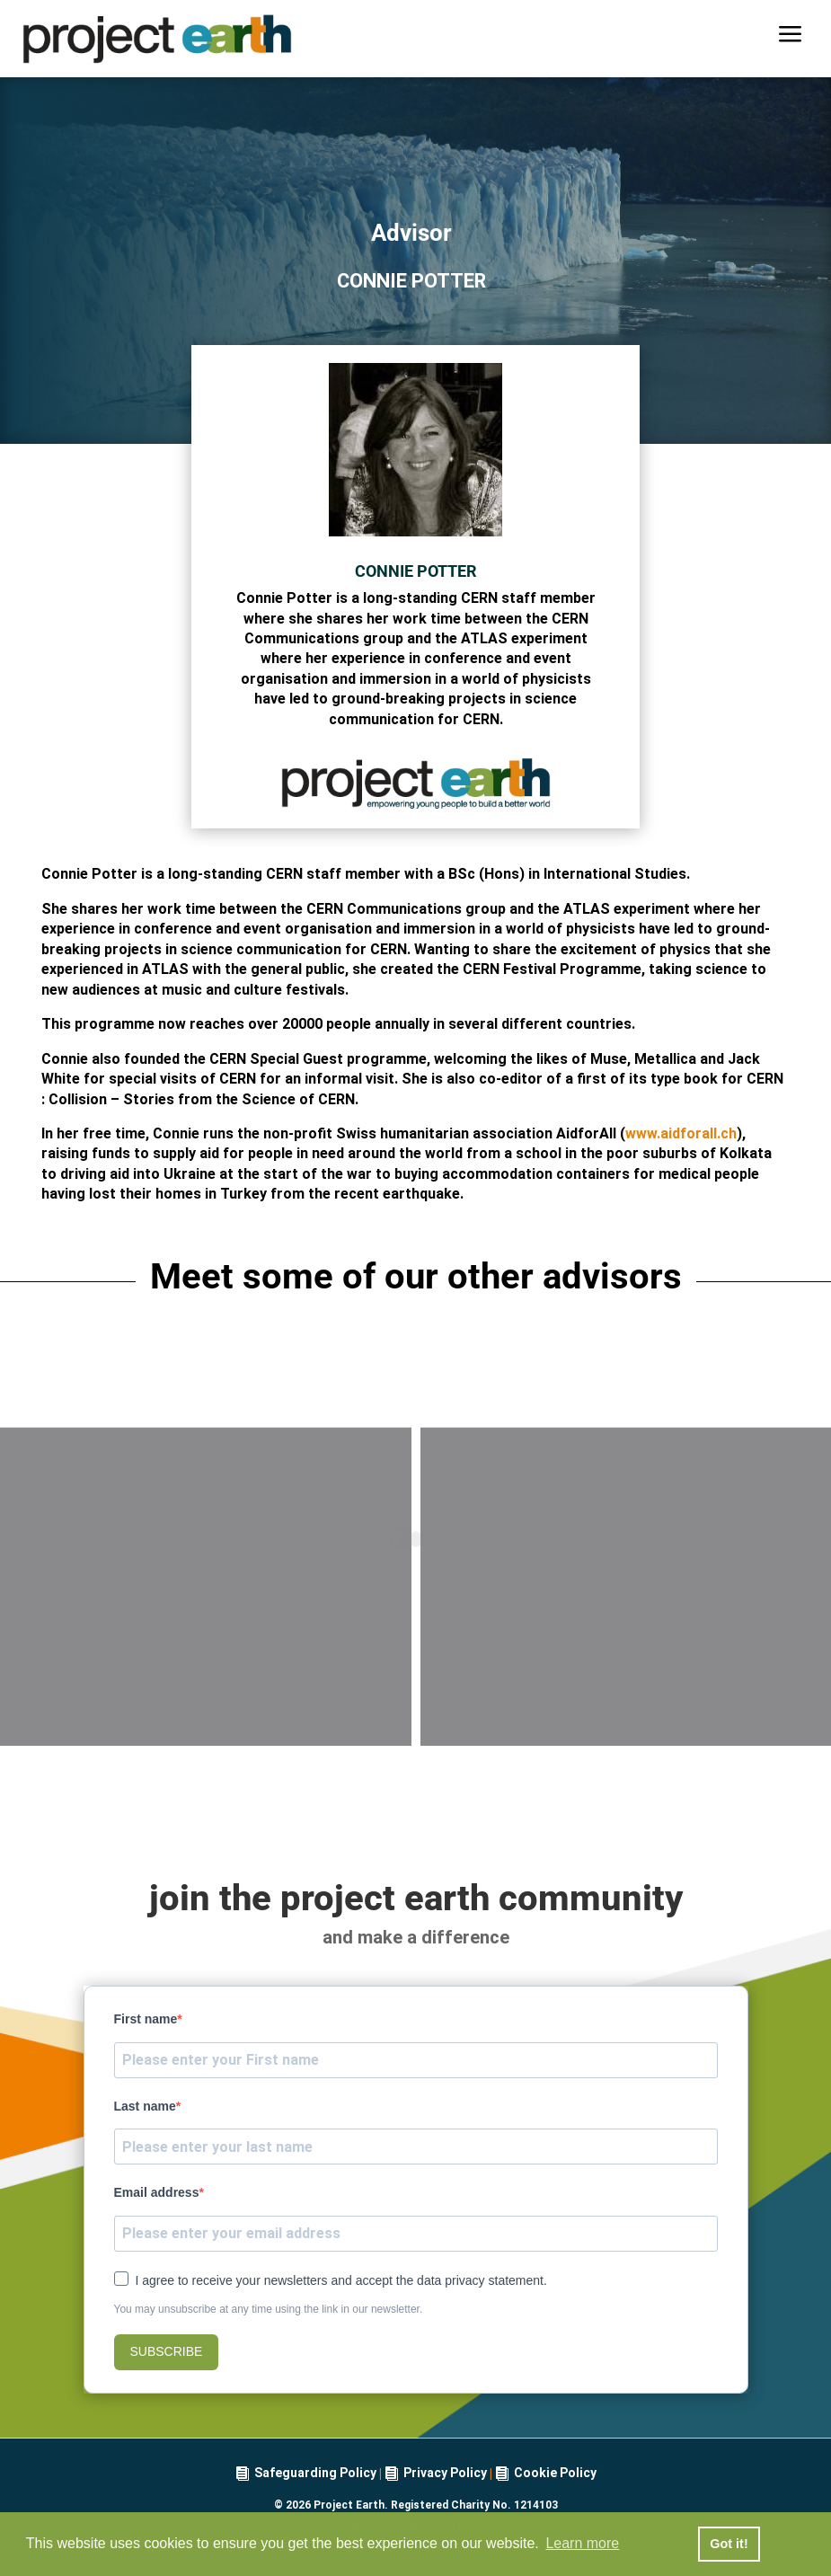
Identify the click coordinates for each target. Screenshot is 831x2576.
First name (146, 2019)
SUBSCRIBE (166, 2351)
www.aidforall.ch (681, 1133)
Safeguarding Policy (315, 2472)
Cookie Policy (555, 2472)
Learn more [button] (582, 2543)
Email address (156, 2192)
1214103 (536, 2505)
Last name (145, 2106)
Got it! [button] (728, 2543)
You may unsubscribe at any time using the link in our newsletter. (268, 2309)
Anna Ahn (205, 1670)
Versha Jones (625, 1670)
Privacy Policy (445, 2472)
